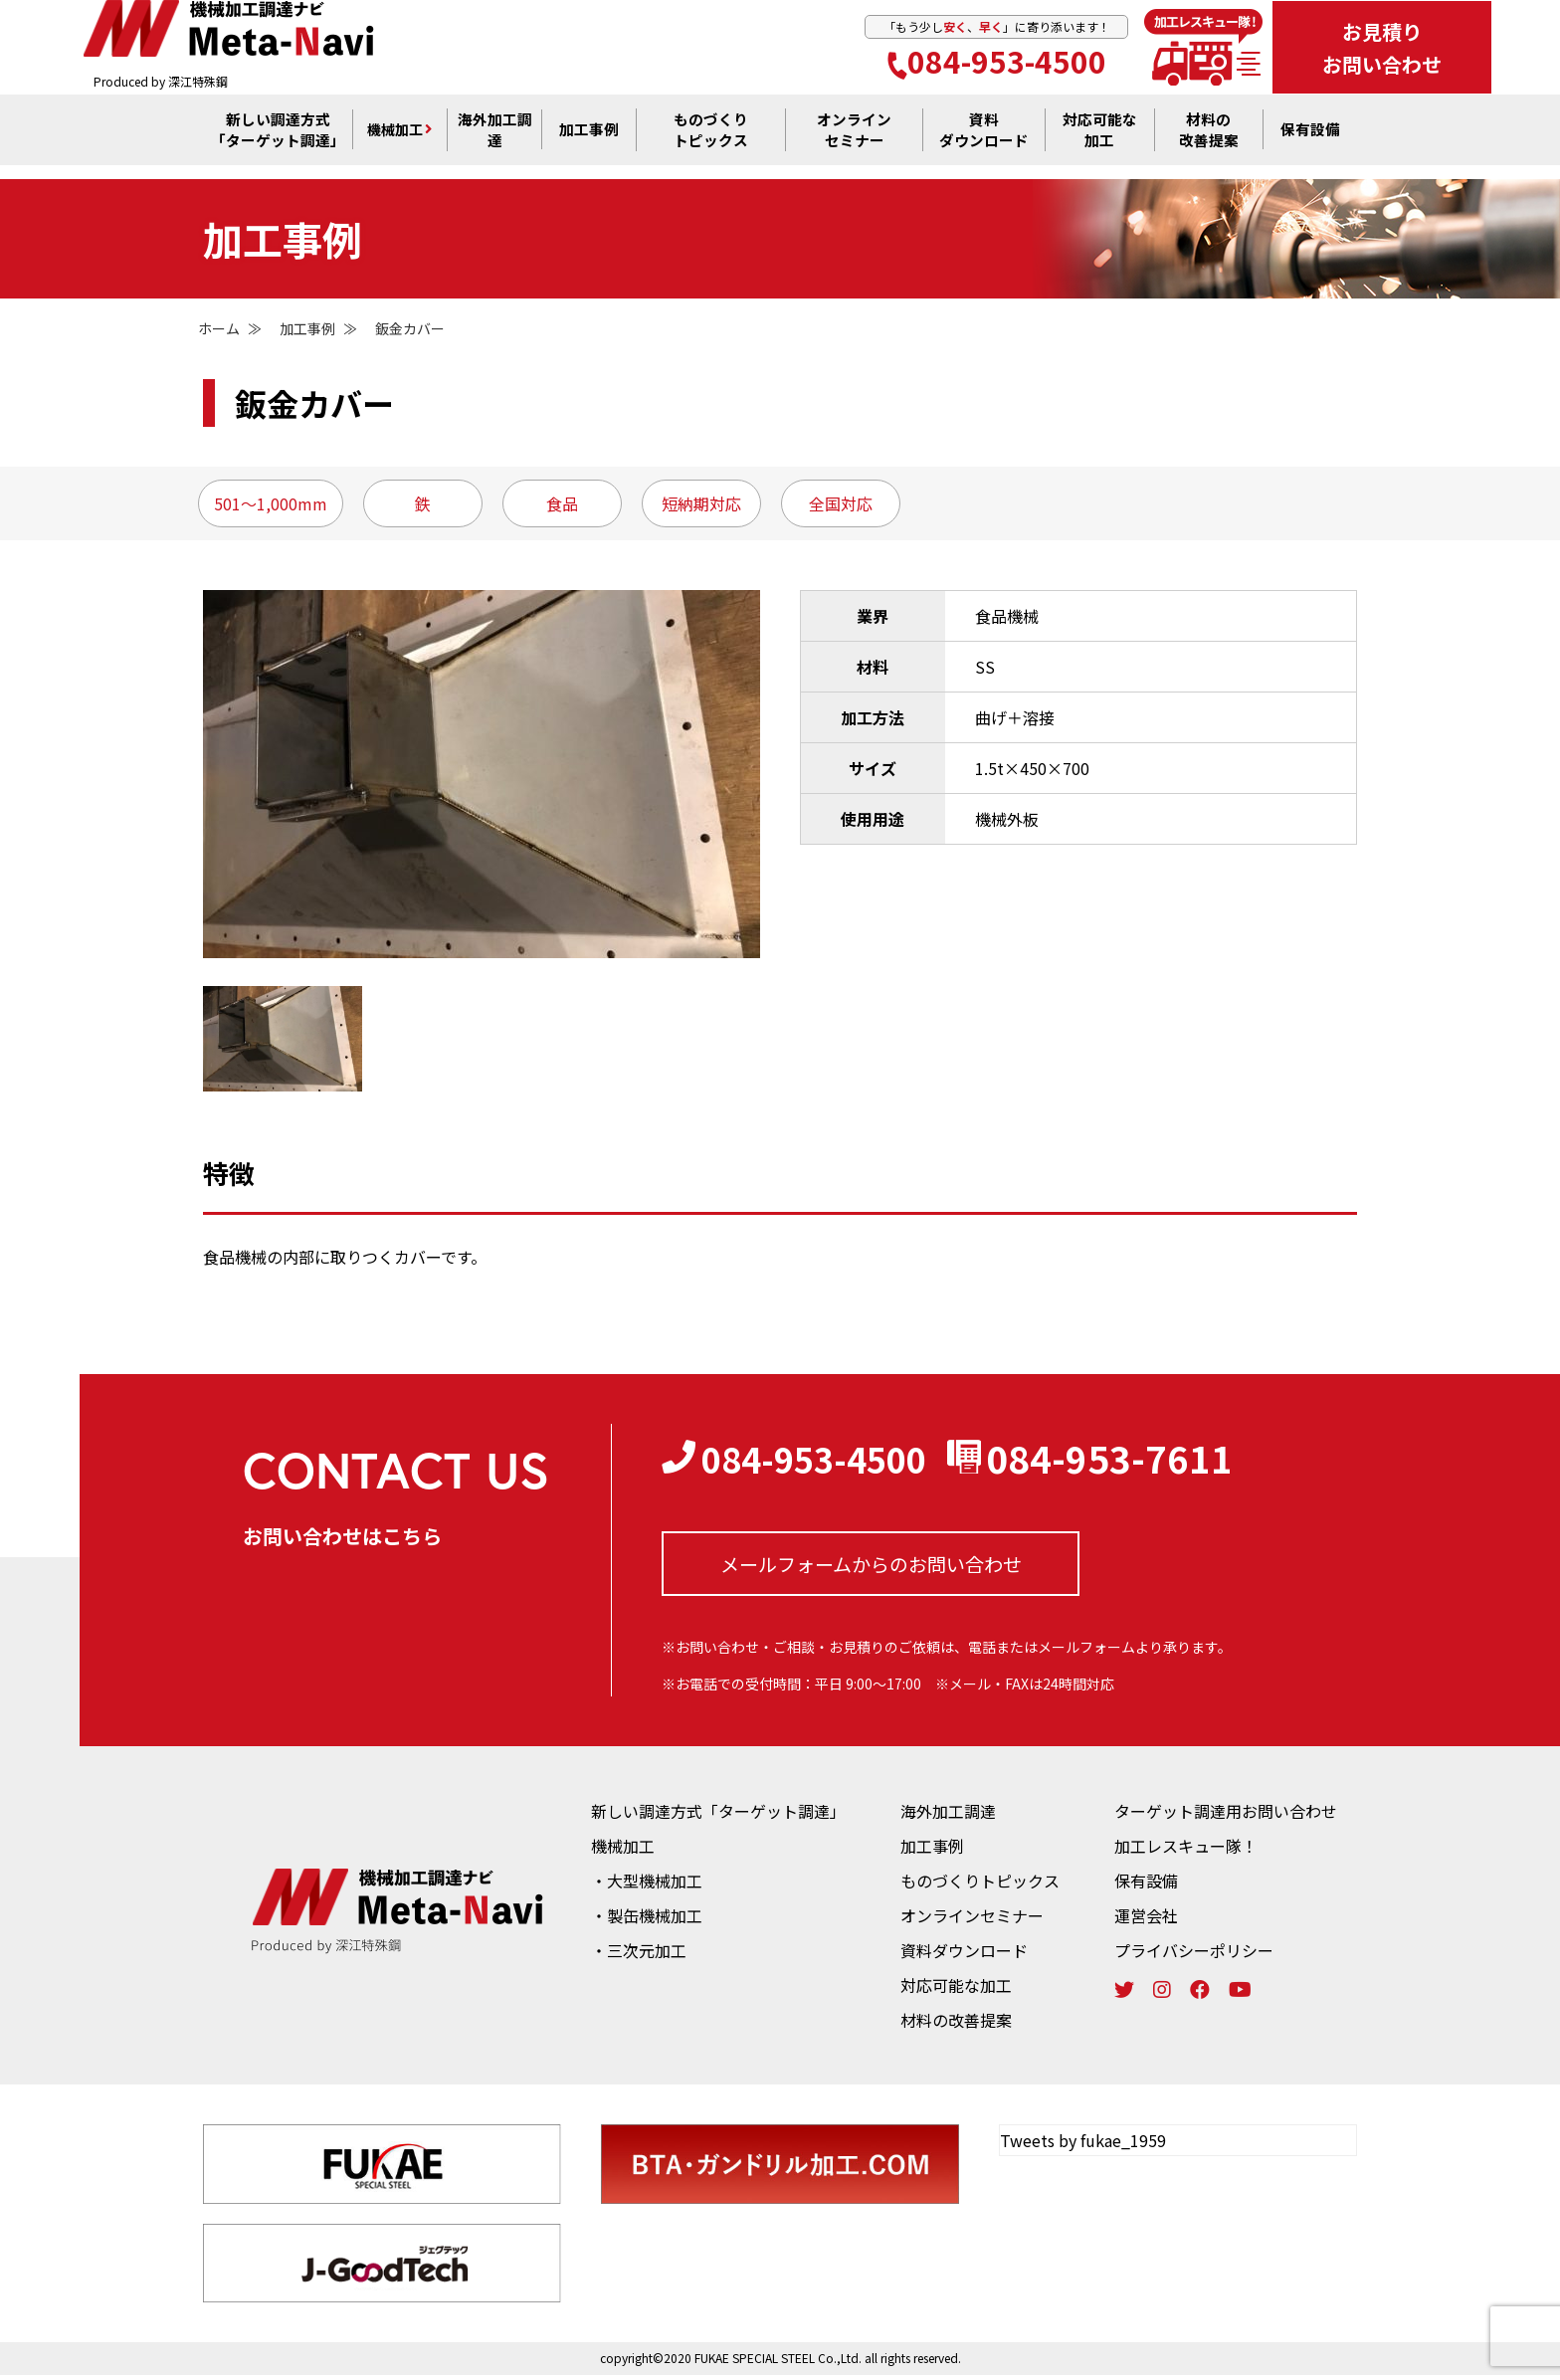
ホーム (219, 328)
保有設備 (1310, 140)
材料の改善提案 (956, 2025)
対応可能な (1099, 140)
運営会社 (1146, 1920)
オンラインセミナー (972, 1920)
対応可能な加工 (956, 1990)
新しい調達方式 (277, 140)
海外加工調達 (494, 140)
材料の (1209, 140)
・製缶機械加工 (646, 1920)
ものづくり (711, 140)
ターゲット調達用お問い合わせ (1225, 1816)
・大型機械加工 (646, 1885)
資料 (984, 140)
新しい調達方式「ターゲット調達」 (718, 1816)
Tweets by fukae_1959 (1083, 2145)
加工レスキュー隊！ (1186, 1851)
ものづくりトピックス (980, 1885)
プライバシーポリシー (1193, 1955)
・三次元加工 (638, 1955)
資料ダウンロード (964, 1955)
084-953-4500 (996, 64)
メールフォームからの (871, 1566)
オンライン (854, 140)
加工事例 (589, 140)
